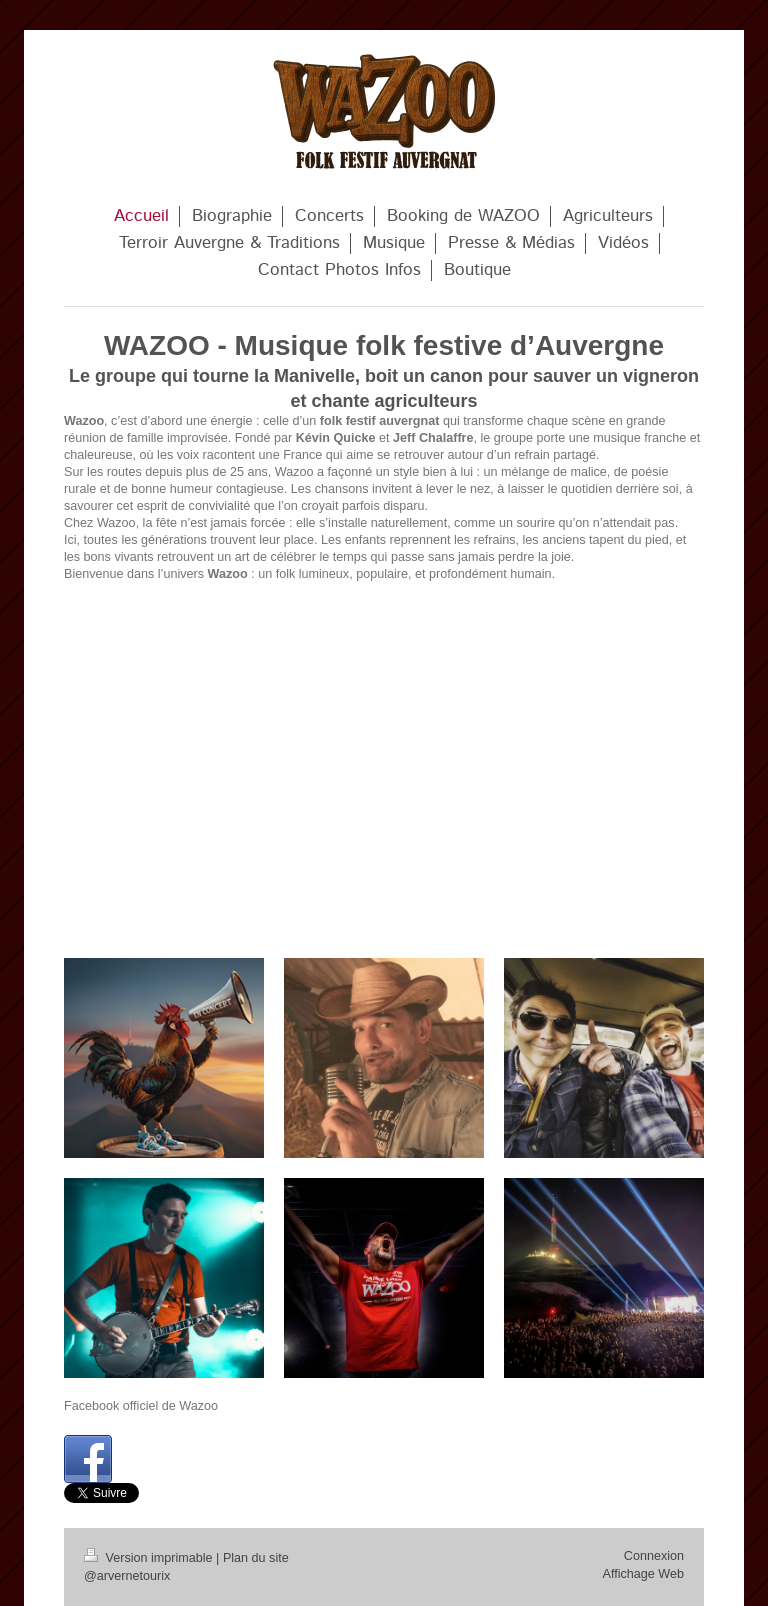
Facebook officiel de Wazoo (141, 1406)
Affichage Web (643, 1574)
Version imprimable (150, 1558)
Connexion (654, 1556)
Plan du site (256, 1558)
